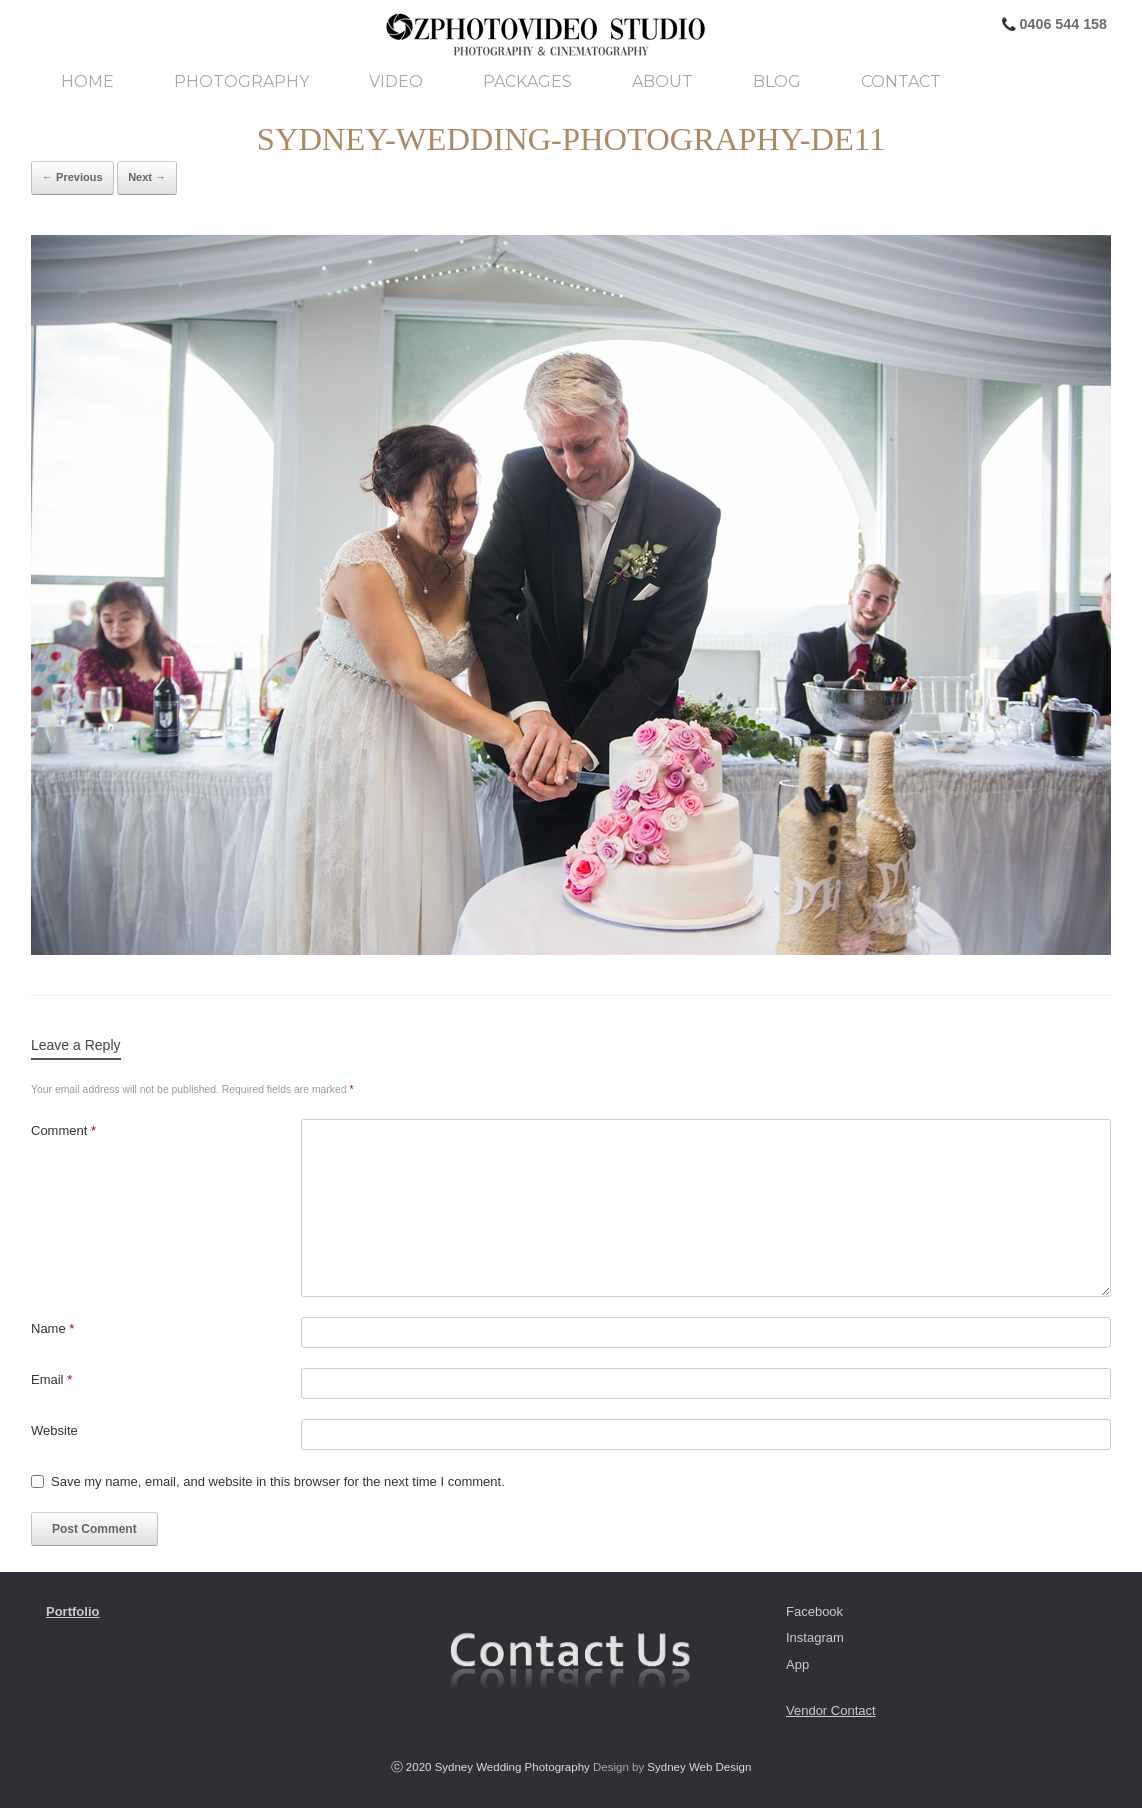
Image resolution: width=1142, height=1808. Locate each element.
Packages (527, 82)
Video (396, 82)
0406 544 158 (1061, 24)
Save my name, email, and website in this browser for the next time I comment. (278, 1481)
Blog (777, 82)
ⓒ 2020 (413, 1767)
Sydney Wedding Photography (512, 1767)
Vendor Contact (831, 1710)
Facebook (814, 1611)
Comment (63, 1130)
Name (52, 1328)
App (797, 1664)
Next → (147, 177)
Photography (241, 82)
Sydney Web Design (699, 1767)
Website (54, 1430)
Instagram (815, 1637)
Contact (901, 82)
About (662, 82)
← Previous (72, 177)
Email (51, 1379)
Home (87, 82)
